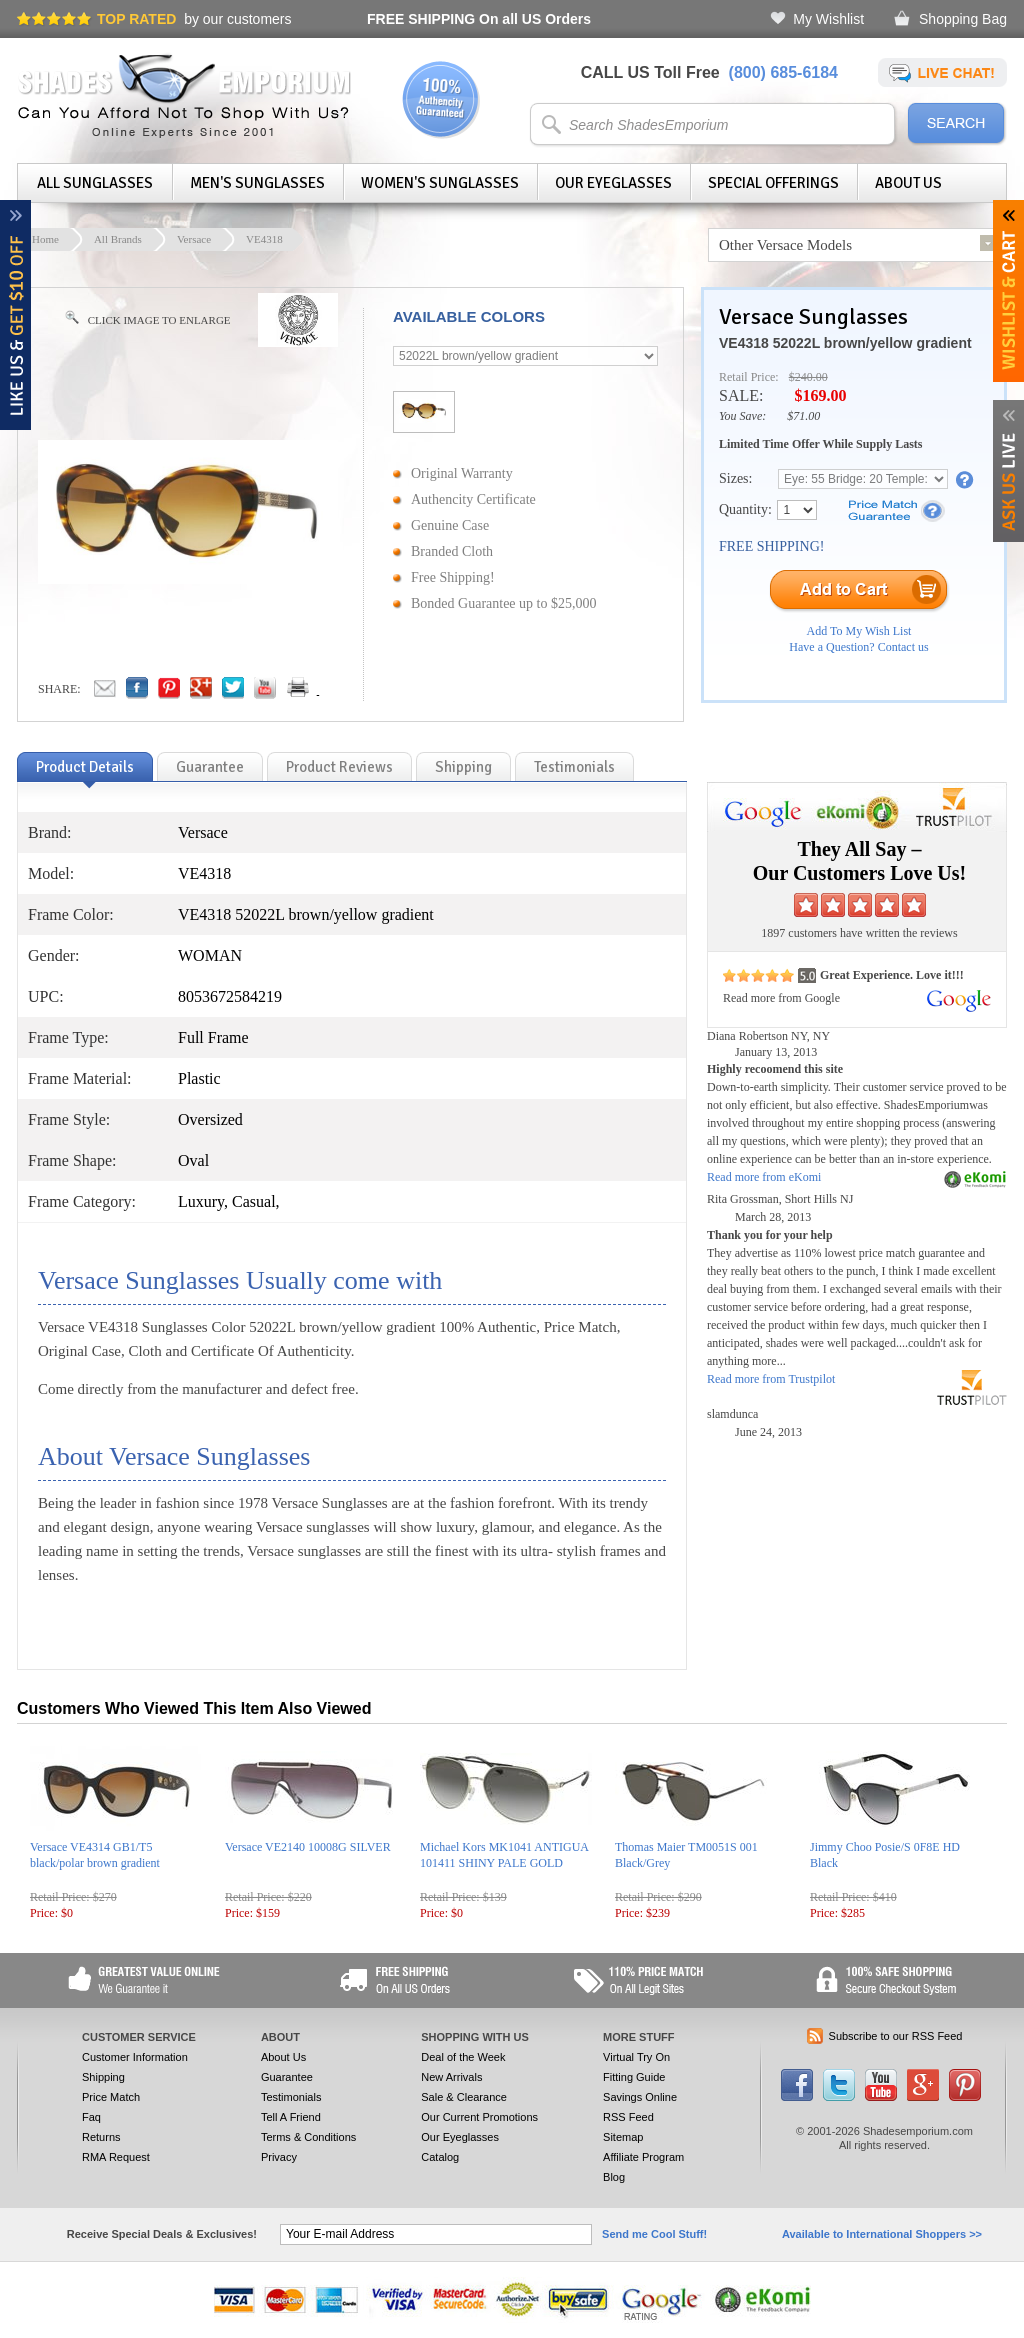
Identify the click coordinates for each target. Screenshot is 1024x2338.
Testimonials (291, 2097)
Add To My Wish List (859, 631)
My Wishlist (828, 19)
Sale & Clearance (464, 2097)
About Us (908, 183)
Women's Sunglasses (440, 183)
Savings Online (640, 2097)
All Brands (118, 239)
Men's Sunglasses (257, 183)
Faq (91, 2117)
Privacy (279, 2157)
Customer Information (135, 2057)
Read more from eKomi (764, 1177)
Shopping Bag (963, 19)
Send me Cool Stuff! (654, 2234)
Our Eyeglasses (613, 183)
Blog (614, 2177)
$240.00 (808, 377)
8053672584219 (230, 996)
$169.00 (820, 395)
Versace (194, 239)
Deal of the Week (463, 2057)
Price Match (111, 2097)
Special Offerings (773, 183)
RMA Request (116, 2157)
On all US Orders (479, 19)
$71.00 (803, 416)
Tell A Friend (291, 2117)
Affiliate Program (643, 2157)
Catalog (440, 2157)
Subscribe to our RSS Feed (896, 2036)
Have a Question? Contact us (858, 647)
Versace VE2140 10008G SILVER (308, 1847)
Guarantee (287, 2077)
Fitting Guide (634, 2077)
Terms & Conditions (308, 2137)
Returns (101, 2137)
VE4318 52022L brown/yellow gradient (845, 343)
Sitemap (623, 2137)
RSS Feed (628, 2117)
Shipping (103, 2077)
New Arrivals (451, 2077)
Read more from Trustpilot (771, 1379)
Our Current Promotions (479, 2117)
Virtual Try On (636, 2057)
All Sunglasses (95, 183)
